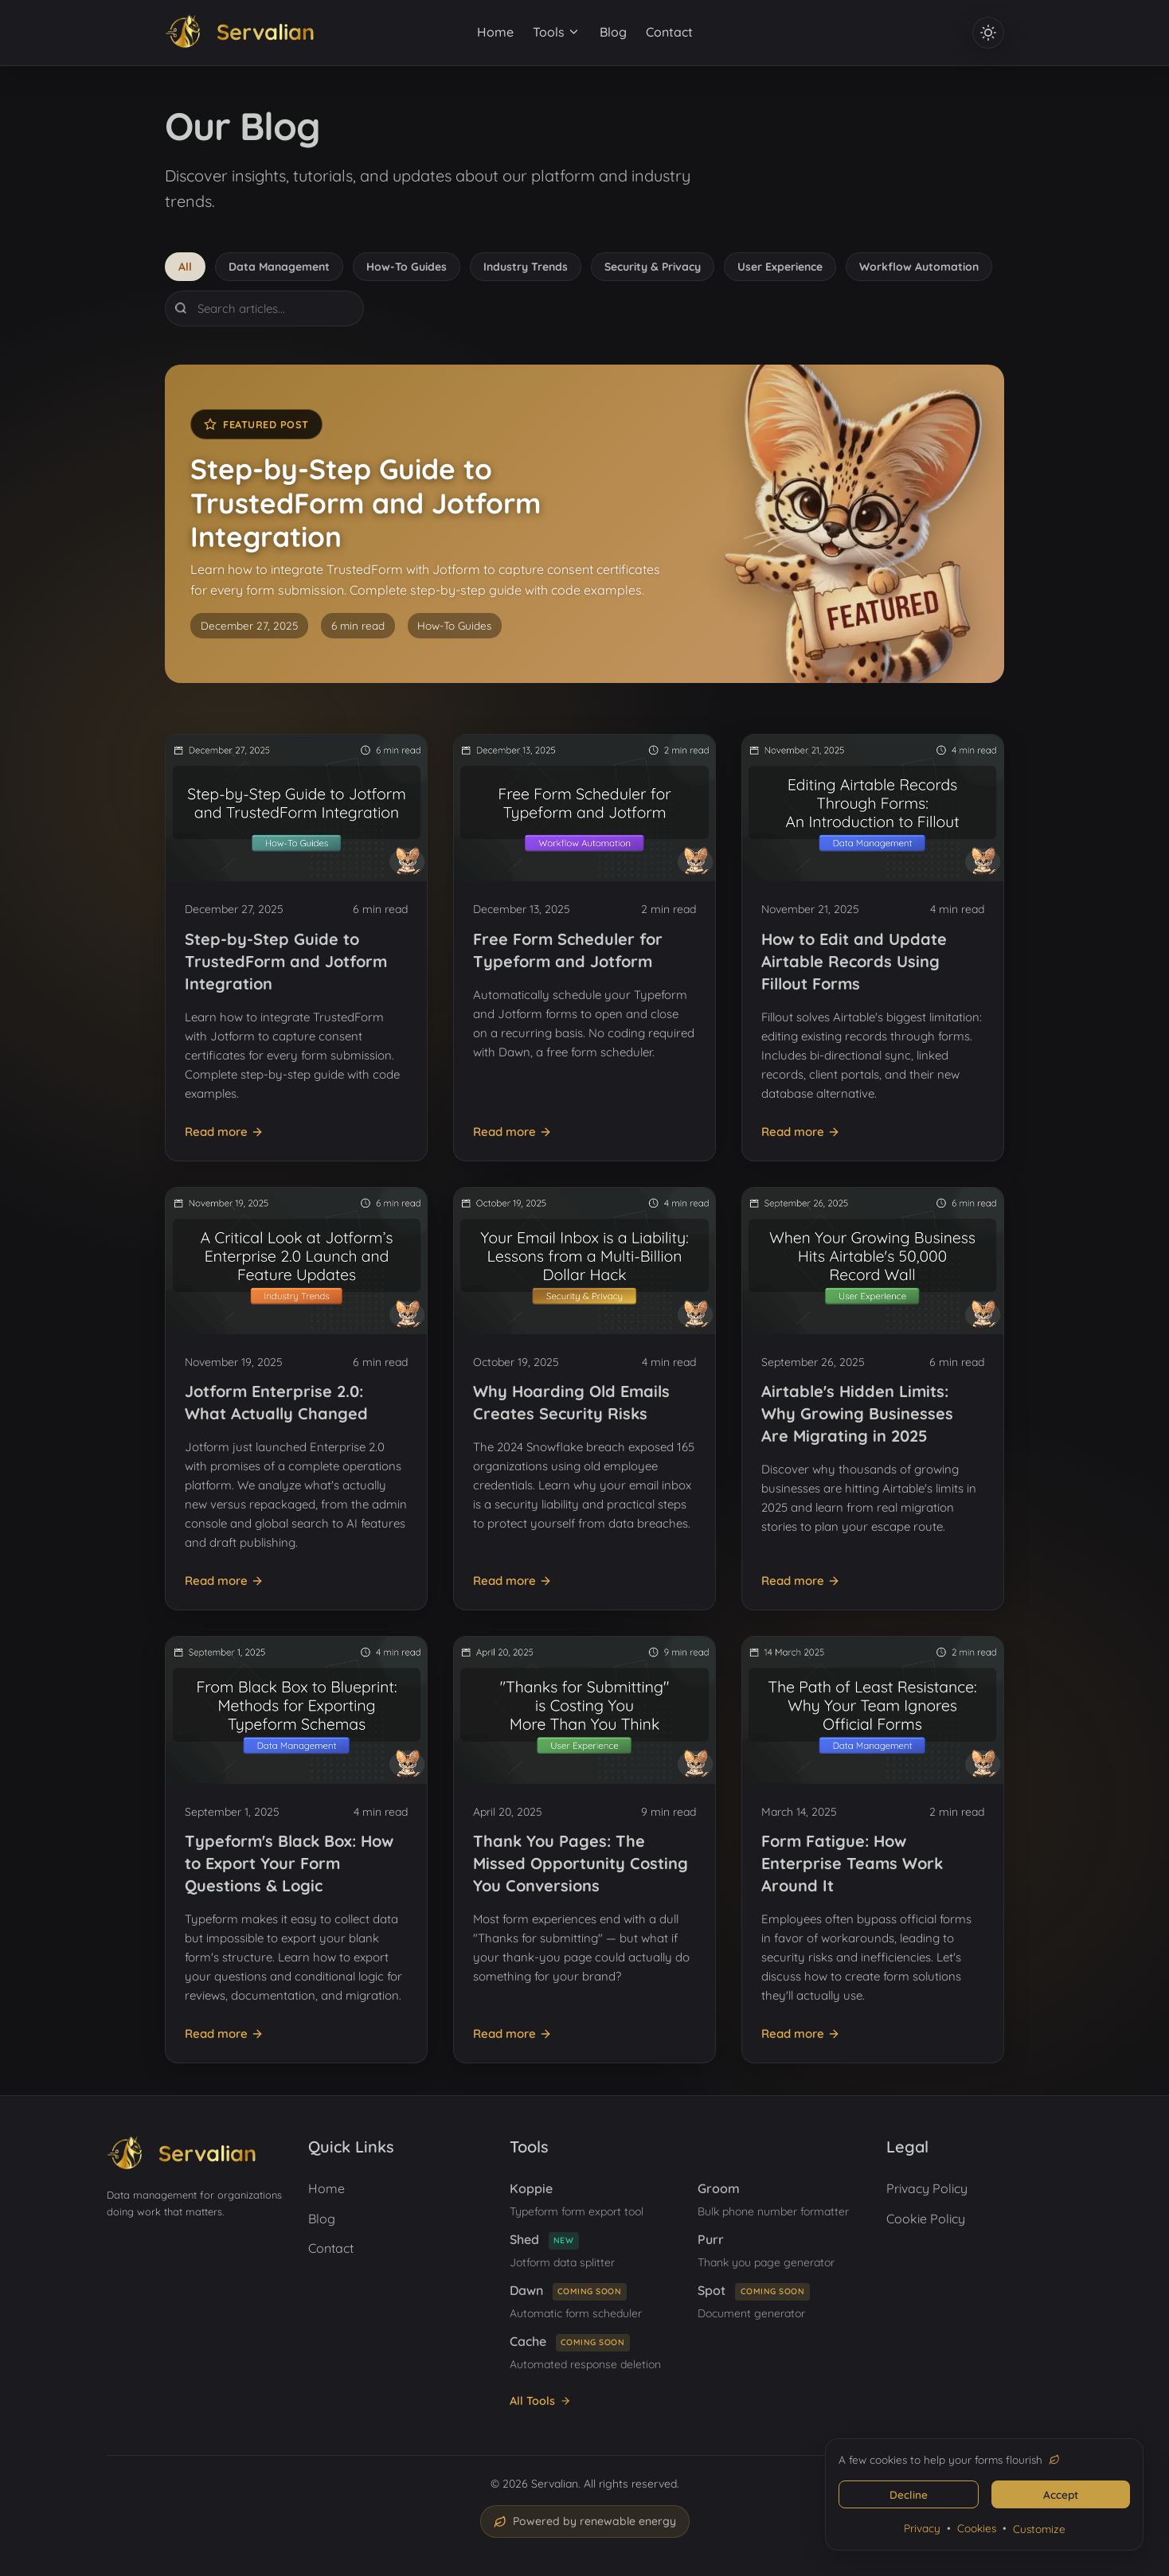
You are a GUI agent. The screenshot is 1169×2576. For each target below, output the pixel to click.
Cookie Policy (925, 2219)
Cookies (976, 2528)
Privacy (922, 2528)
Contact (669, 32)
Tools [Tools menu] (557, 32)
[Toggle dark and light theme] (988, 33)
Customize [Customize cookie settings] (1039, 2528)
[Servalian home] (240, 33)
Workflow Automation (919, 267)
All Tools (540, 2401)
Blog (613, 32)
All (185, 267)
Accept (1060, 2494)
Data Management (279, 267)
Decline (908, 2494)
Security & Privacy (652, 267)
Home (495, 32)
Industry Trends (525, 267)
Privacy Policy (927, 2188)
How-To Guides (406, 267)
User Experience (780, 267)
